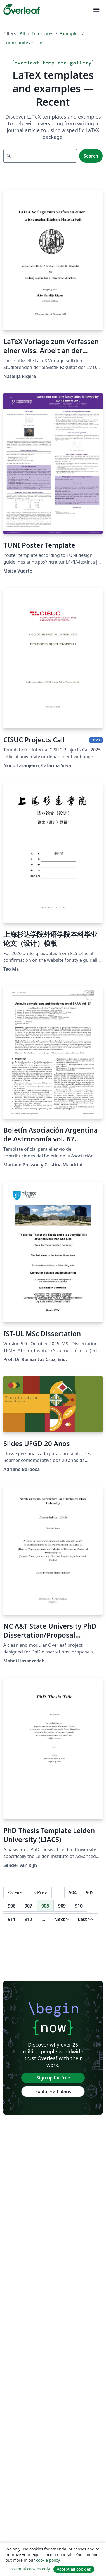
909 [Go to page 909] (62, 1906)
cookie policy (48, 2560)
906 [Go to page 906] (11, 1906)
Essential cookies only (29, 2569)
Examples (70, 34)
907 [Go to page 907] (28, 1906)
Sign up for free (53, 2078)
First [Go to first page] (16, 1892)
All (22, 34)
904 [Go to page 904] (73, 1892)
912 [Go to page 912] (28, 1919)
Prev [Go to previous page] (40, 1892)
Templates (42, 34)
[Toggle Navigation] (96, 9)
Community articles (23, 43)
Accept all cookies (74, 2569)
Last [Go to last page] (85, 1919)
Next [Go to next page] (61, 1919)
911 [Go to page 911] (11, 1919)
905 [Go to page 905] (89, 1892)
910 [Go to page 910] (79, 1906)
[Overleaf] (21, 9)
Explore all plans (53, 2091)
